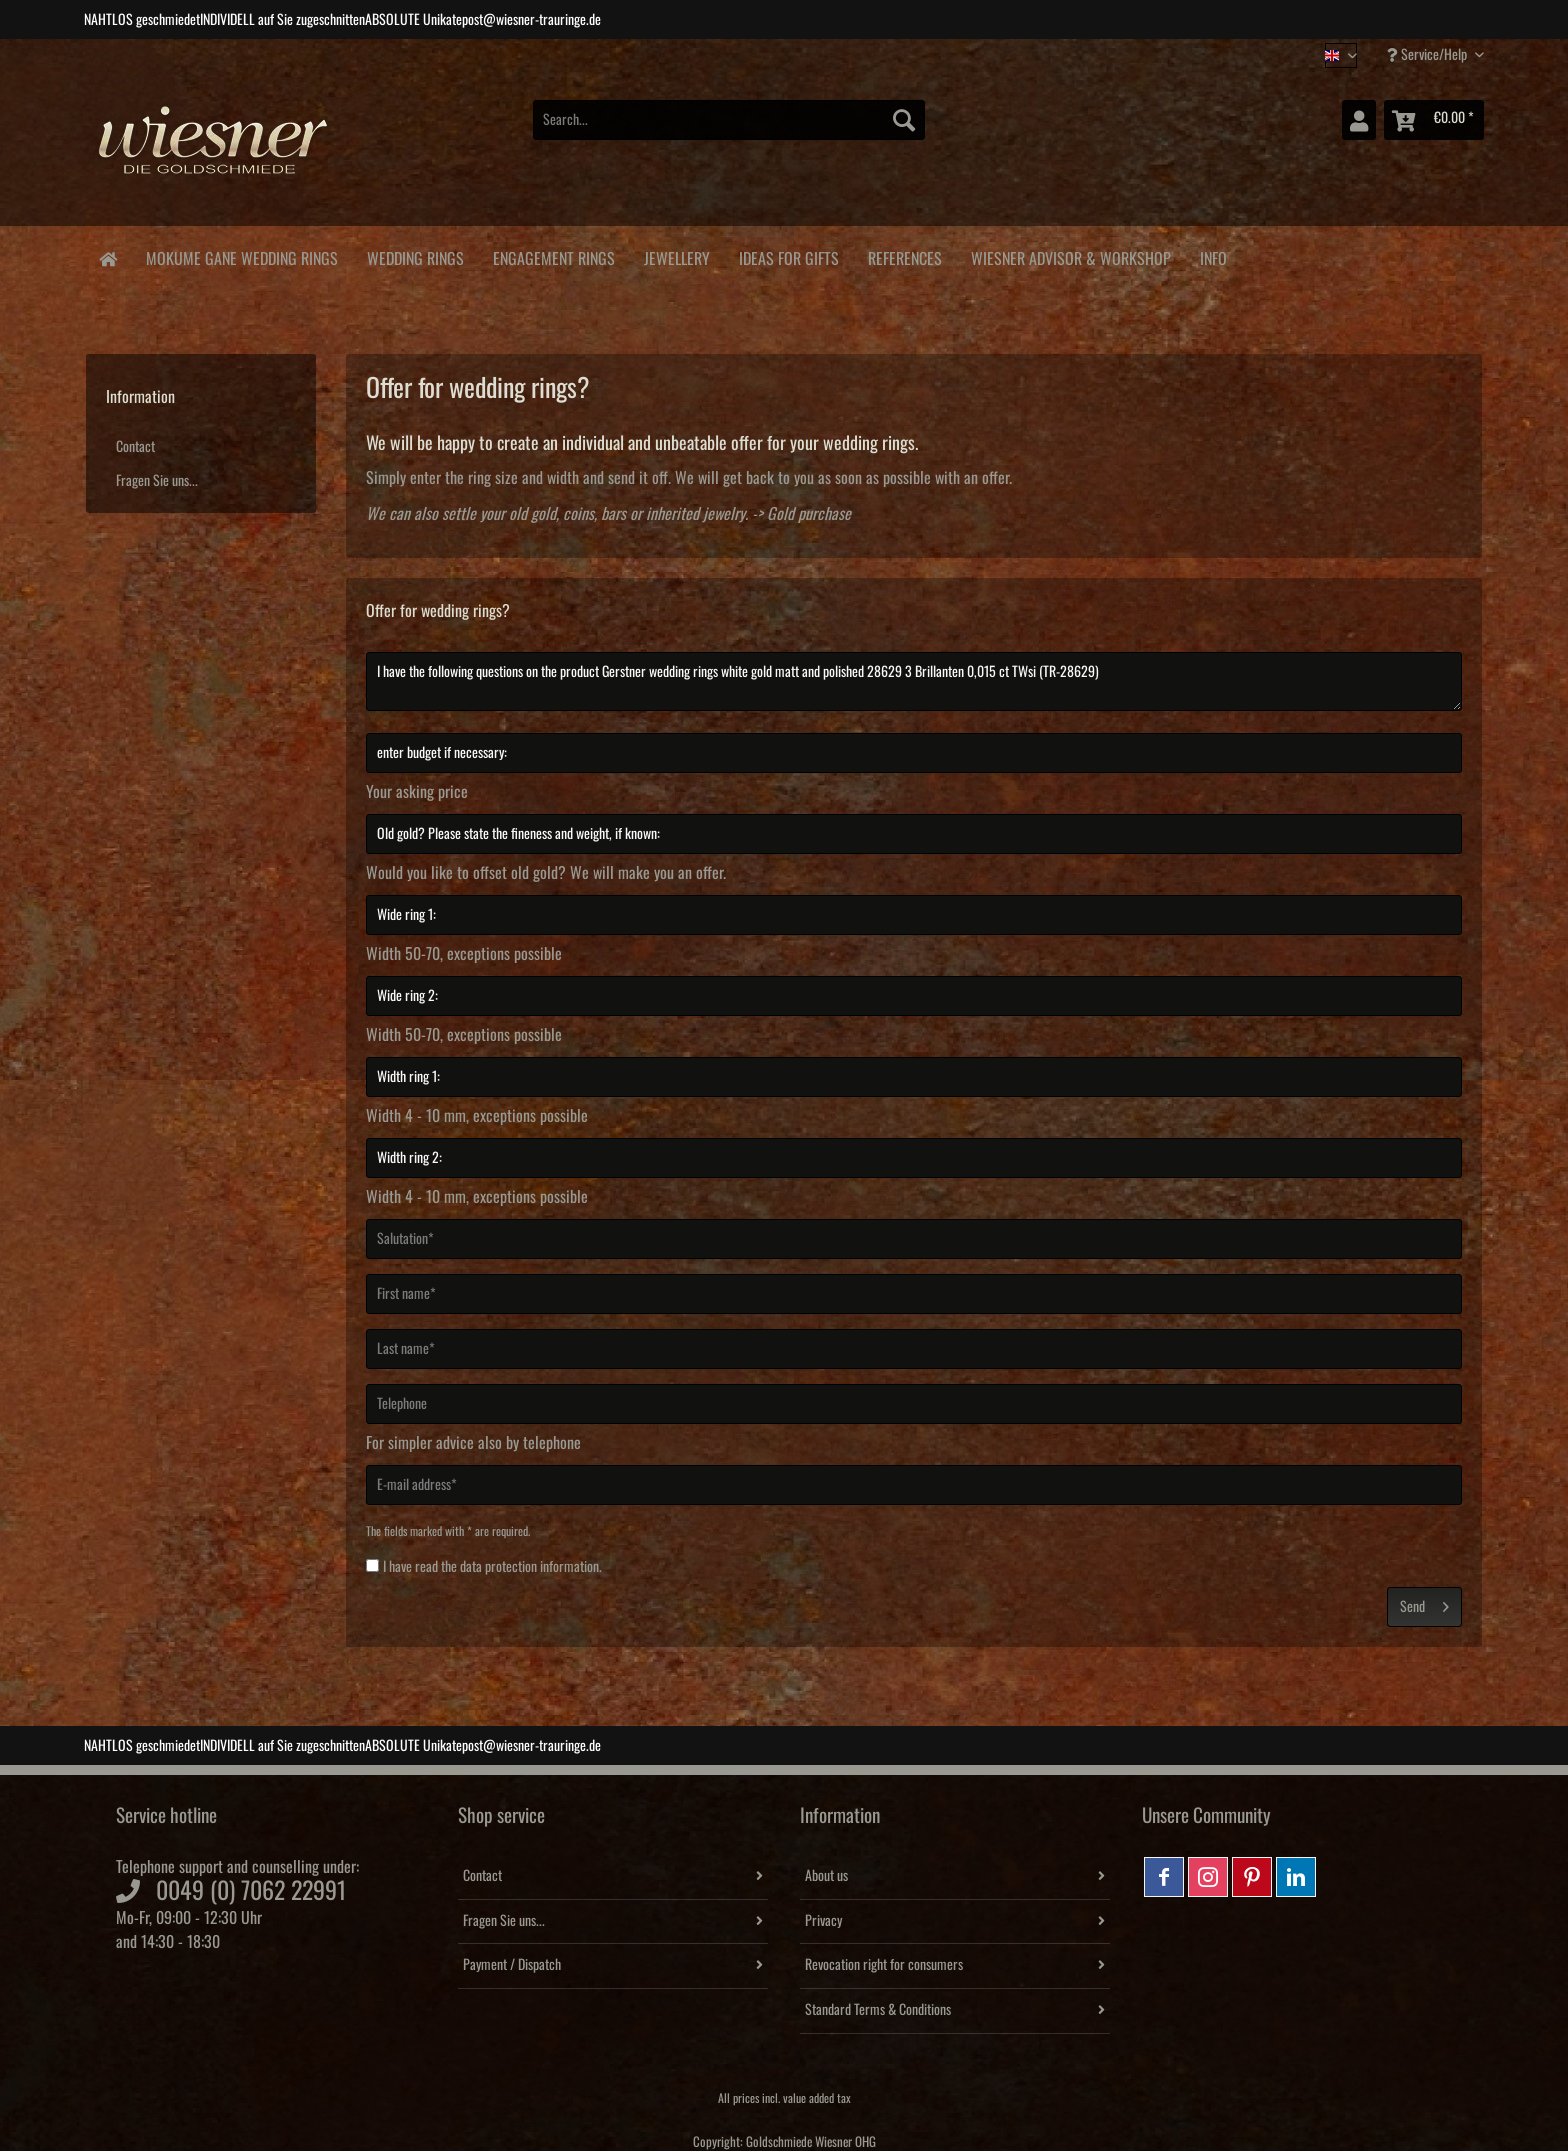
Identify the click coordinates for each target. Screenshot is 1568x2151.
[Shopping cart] (1434, 120)
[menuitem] (729, 130)
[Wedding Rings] (415, 255)
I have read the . (492, 1567)
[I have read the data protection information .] (372, 1565)
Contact (135, 447)
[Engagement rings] (553, 255)
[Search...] (729, 120)
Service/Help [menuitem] (1428, 54)
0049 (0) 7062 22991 (251, 1891)
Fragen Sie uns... (157, 481)
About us (826, 1876)
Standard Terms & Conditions (878, 2010)
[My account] (1359, 120)
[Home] (107, 257)
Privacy (823, 1921)
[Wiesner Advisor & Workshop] (1070, 255)
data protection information (529, 1567)
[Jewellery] (676, 255)
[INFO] (1213, 255)
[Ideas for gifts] (788, 255)
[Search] (904, 120)
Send (1424, 1602)
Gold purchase (809, 514)
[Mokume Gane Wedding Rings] (241, 255)
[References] (904, 255)
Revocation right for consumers (884, 1965)
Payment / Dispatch (512, 1965)
